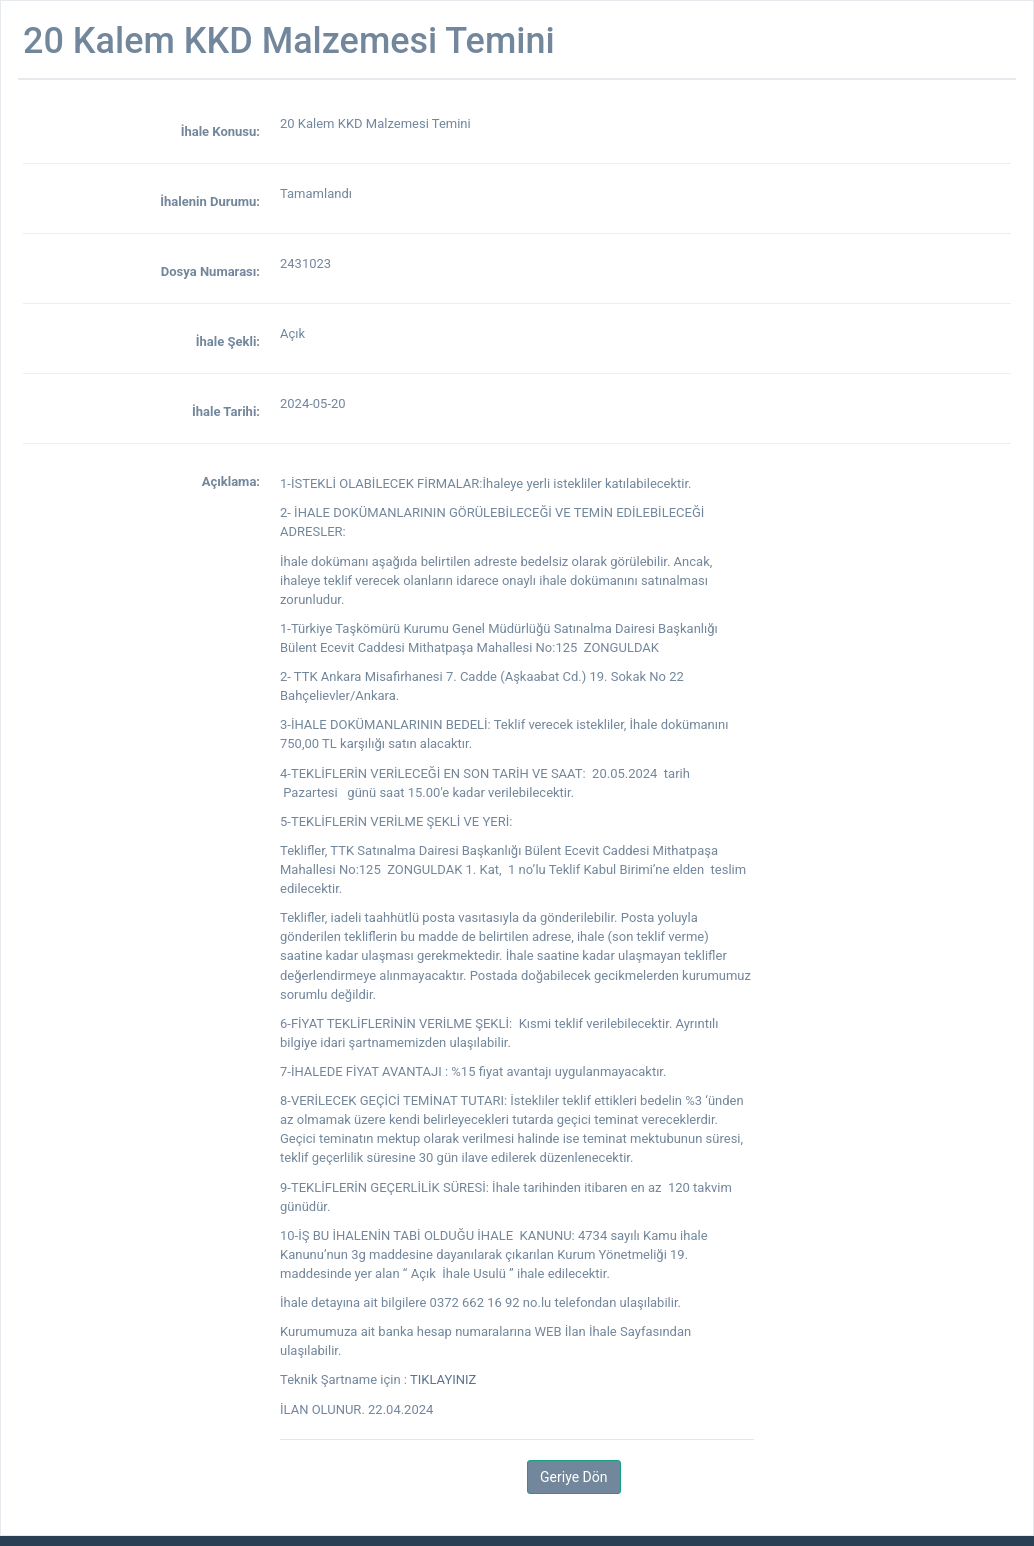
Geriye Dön (573, 1477)
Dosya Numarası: (210, 271)
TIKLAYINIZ (443, 1379)
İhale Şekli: (228, 341)
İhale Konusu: (220, 131)
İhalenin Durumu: (210, 201)
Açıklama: (231, 481)
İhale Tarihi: (226, 411)
